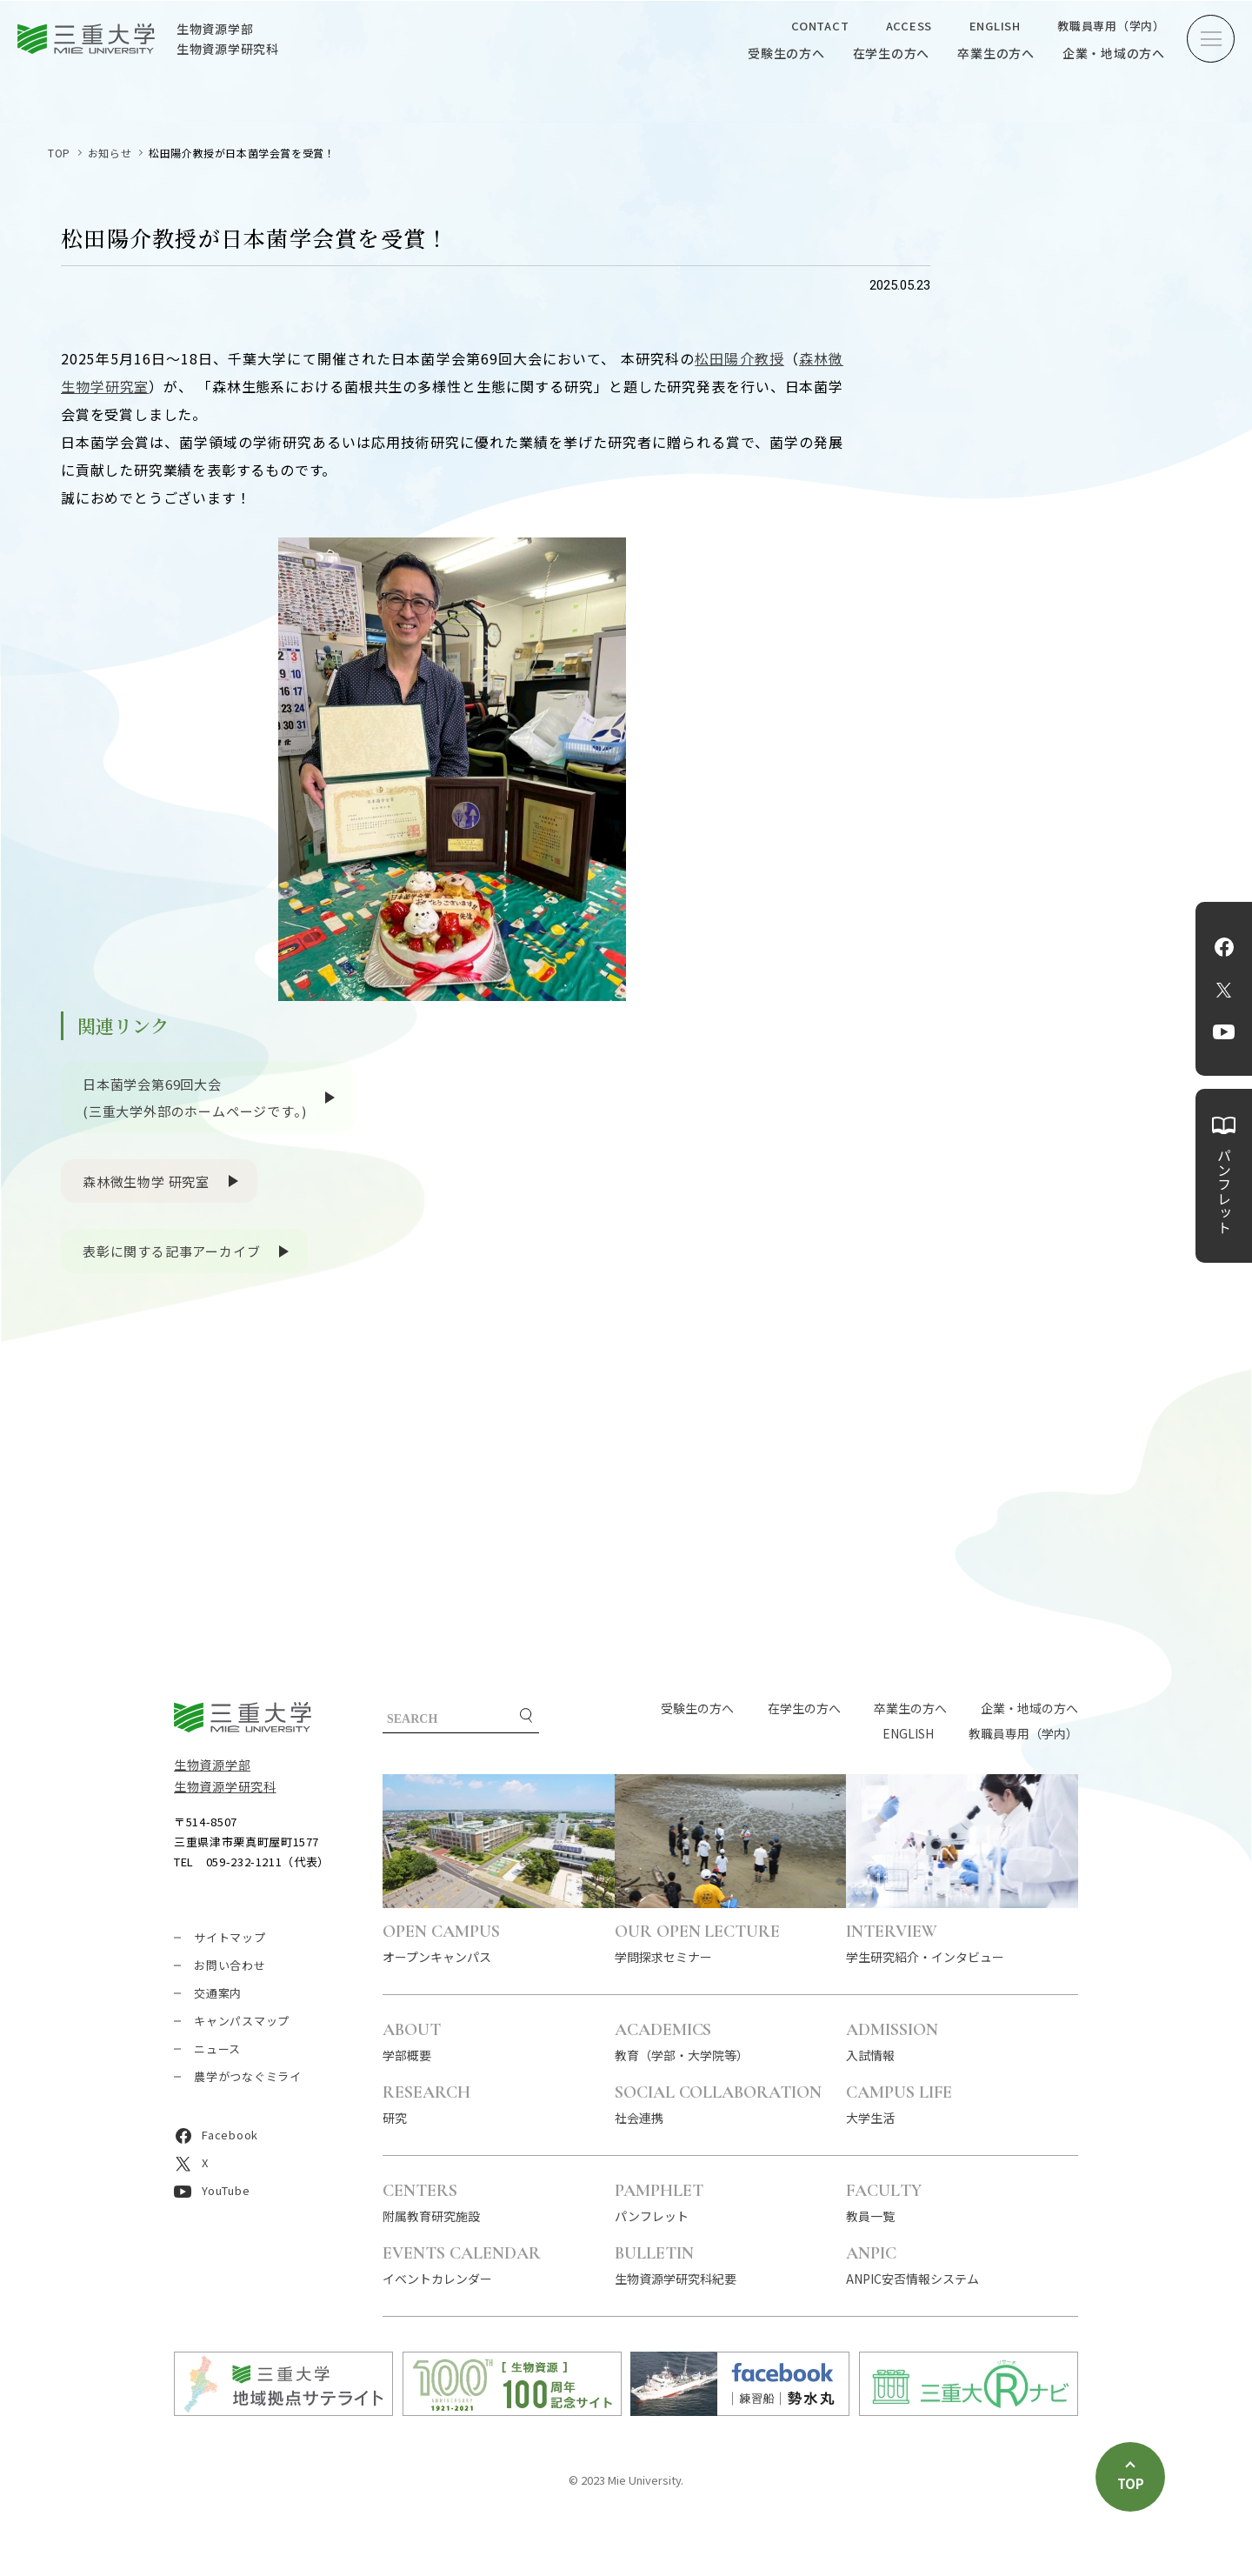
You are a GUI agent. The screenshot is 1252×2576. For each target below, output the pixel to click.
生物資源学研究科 (225, 1786)
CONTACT (820, 25)
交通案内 (218, 1993)
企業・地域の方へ (1113, 53)
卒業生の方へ (996, 53)
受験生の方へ (786, 53)
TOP (59, 152)
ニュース (217, 2048)
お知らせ (109, 152)
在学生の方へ (891, 53)
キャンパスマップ (242, 2020)
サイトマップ (230, 1937)
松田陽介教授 (739, 358)
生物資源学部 (212, 1764)
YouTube (1224, 1032)
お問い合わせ (230, 1965)
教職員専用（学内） (1111, 25)
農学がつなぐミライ (248, 2076)
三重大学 (242, 1717)
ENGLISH (995, 25)
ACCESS (909, 25)
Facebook (1224, 947)
